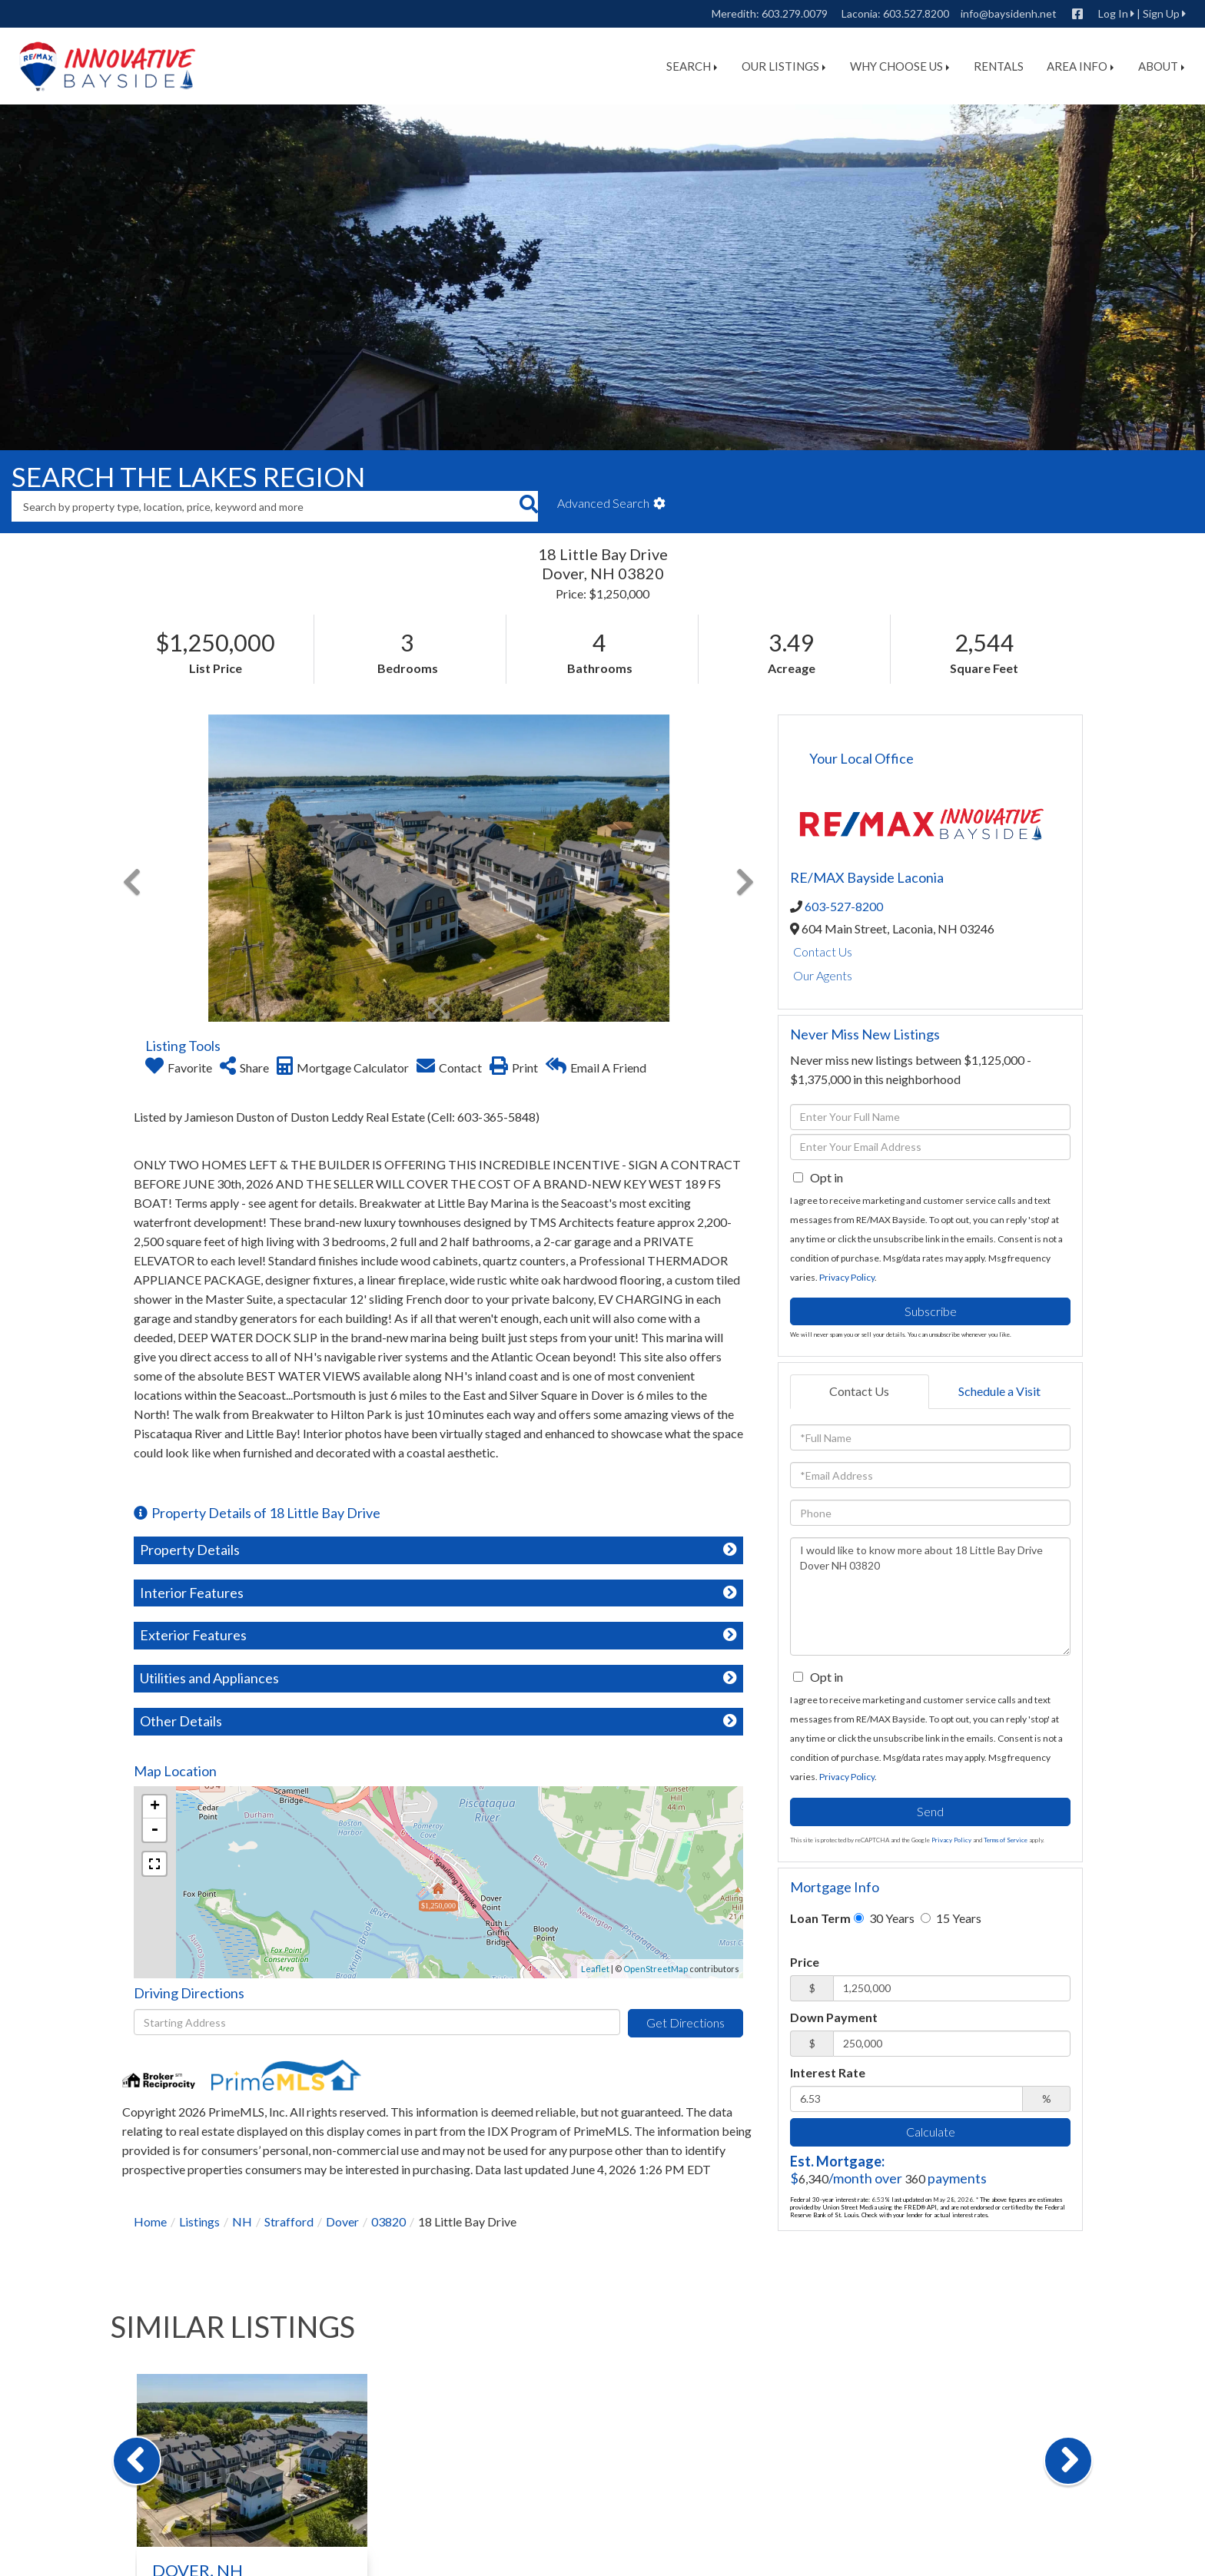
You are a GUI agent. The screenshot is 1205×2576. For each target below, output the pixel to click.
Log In (1113, 13)
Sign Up (1161, 13)
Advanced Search (603, 503)
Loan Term (820, 1918)
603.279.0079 (795, 13)
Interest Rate (827, 2072)
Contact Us (822, 951)
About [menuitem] (1161, 66)
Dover (342, 2221)
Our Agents (822, 975)
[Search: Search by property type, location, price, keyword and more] (265, 506)
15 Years (951, 1918)
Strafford (289, 2221)
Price (804, 1961)
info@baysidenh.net (1009, 13)
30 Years (884, 1918)
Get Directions (685, 2022)
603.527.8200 (916, 13)
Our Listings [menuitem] (783, 66)
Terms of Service (1005, 1840)
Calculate (930, 2131)
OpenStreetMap (655, 1969)
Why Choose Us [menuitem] (899, 66)
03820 (388, 2221)
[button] (528, 506)
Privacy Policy (847, 1277)
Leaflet (595, 1969)
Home (150, 2221)
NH (242, 2221)
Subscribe (931, 1311)
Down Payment (834, 2017)
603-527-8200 (844, 906)
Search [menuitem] (691, 66)
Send (930, 1811)
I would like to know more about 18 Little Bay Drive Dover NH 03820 (930, 1596)
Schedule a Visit (999, 1391)
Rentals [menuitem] (999, 66)
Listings (199, 2221)
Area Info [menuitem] (1080, 66)
